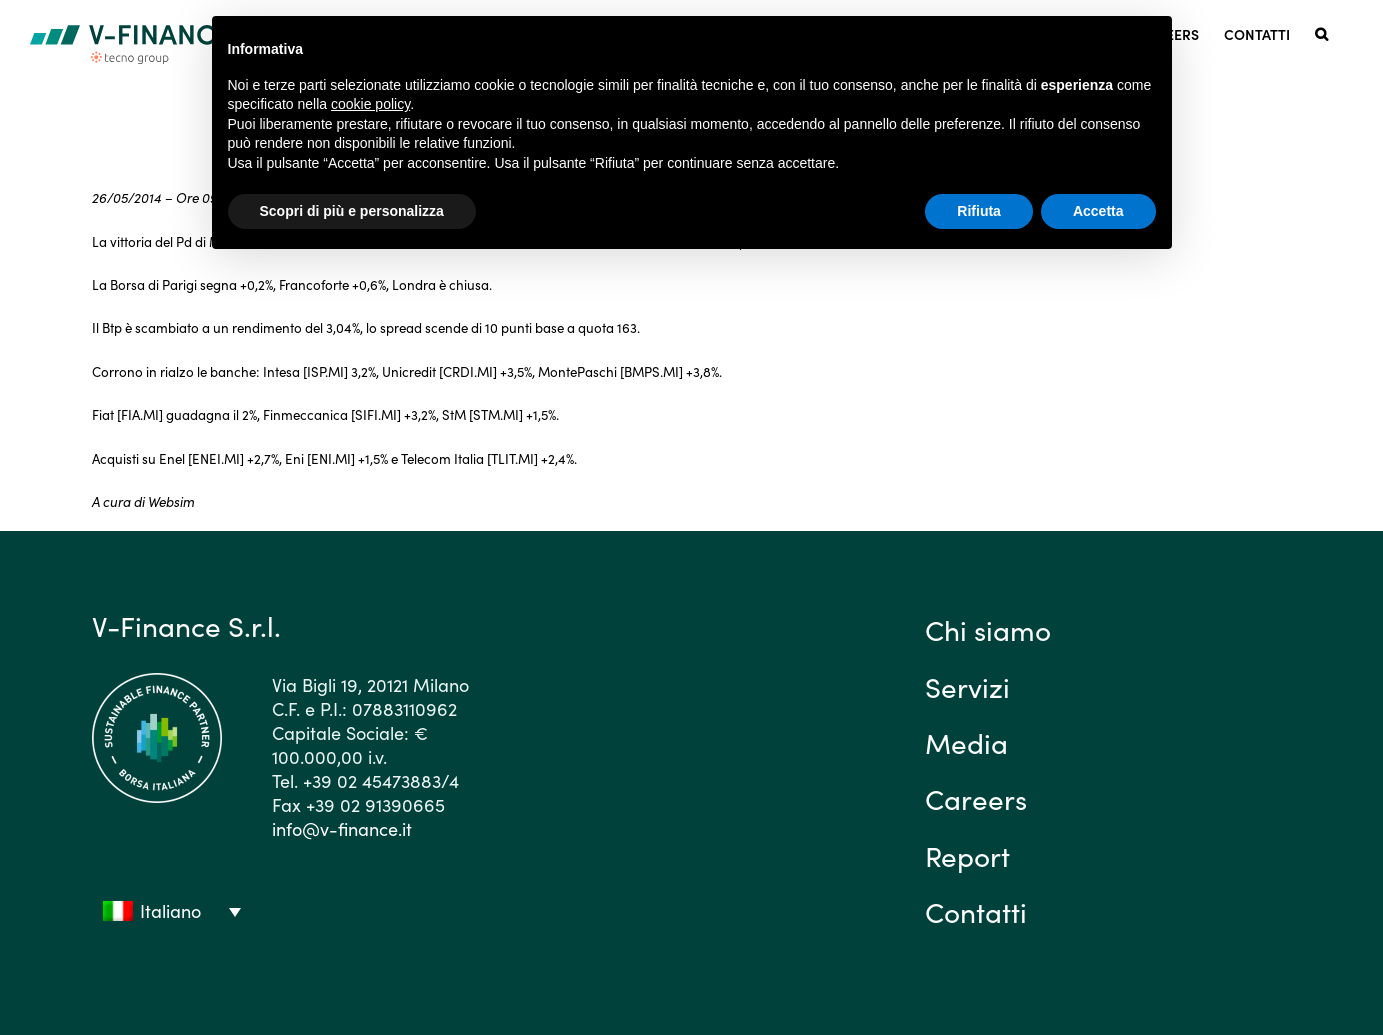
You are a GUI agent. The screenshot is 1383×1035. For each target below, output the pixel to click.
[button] (1321, 32)
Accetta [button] (1098, 211)
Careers (976, 798)
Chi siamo (988, 629)
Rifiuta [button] (979, 211)
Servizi (967, 686)
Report (967, 855)
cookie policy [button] (370, 104)
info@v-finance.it (342, 828)
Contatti (976, 911)
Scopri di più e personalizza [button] (352, 211)
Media (966, 742)
